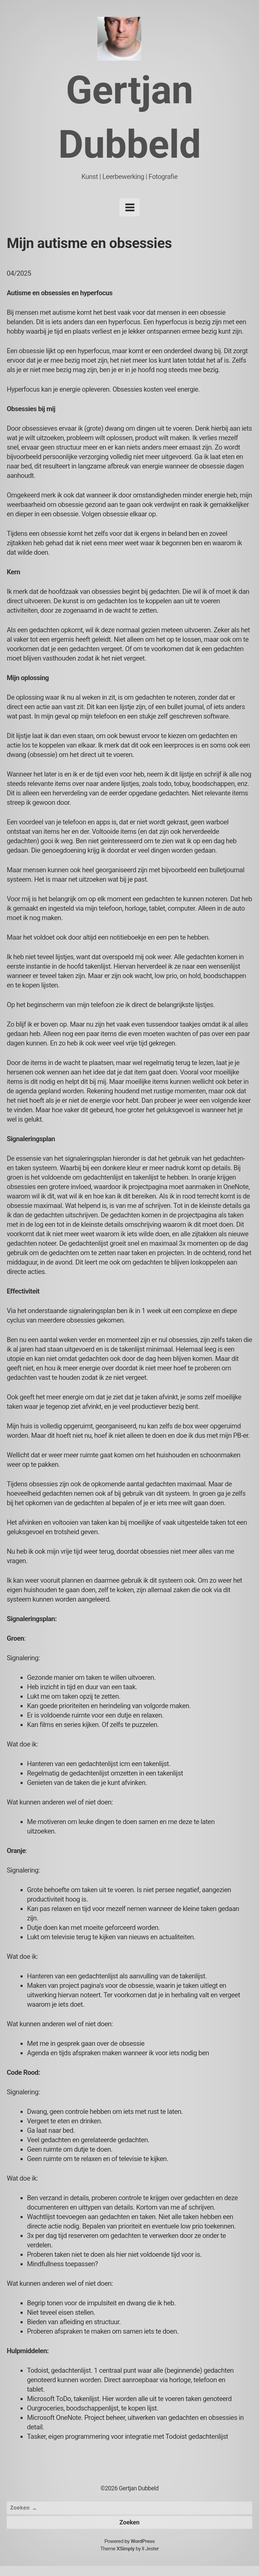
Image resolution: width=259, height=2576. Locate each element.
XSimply (125, 2549)
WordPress (142, 2541)
